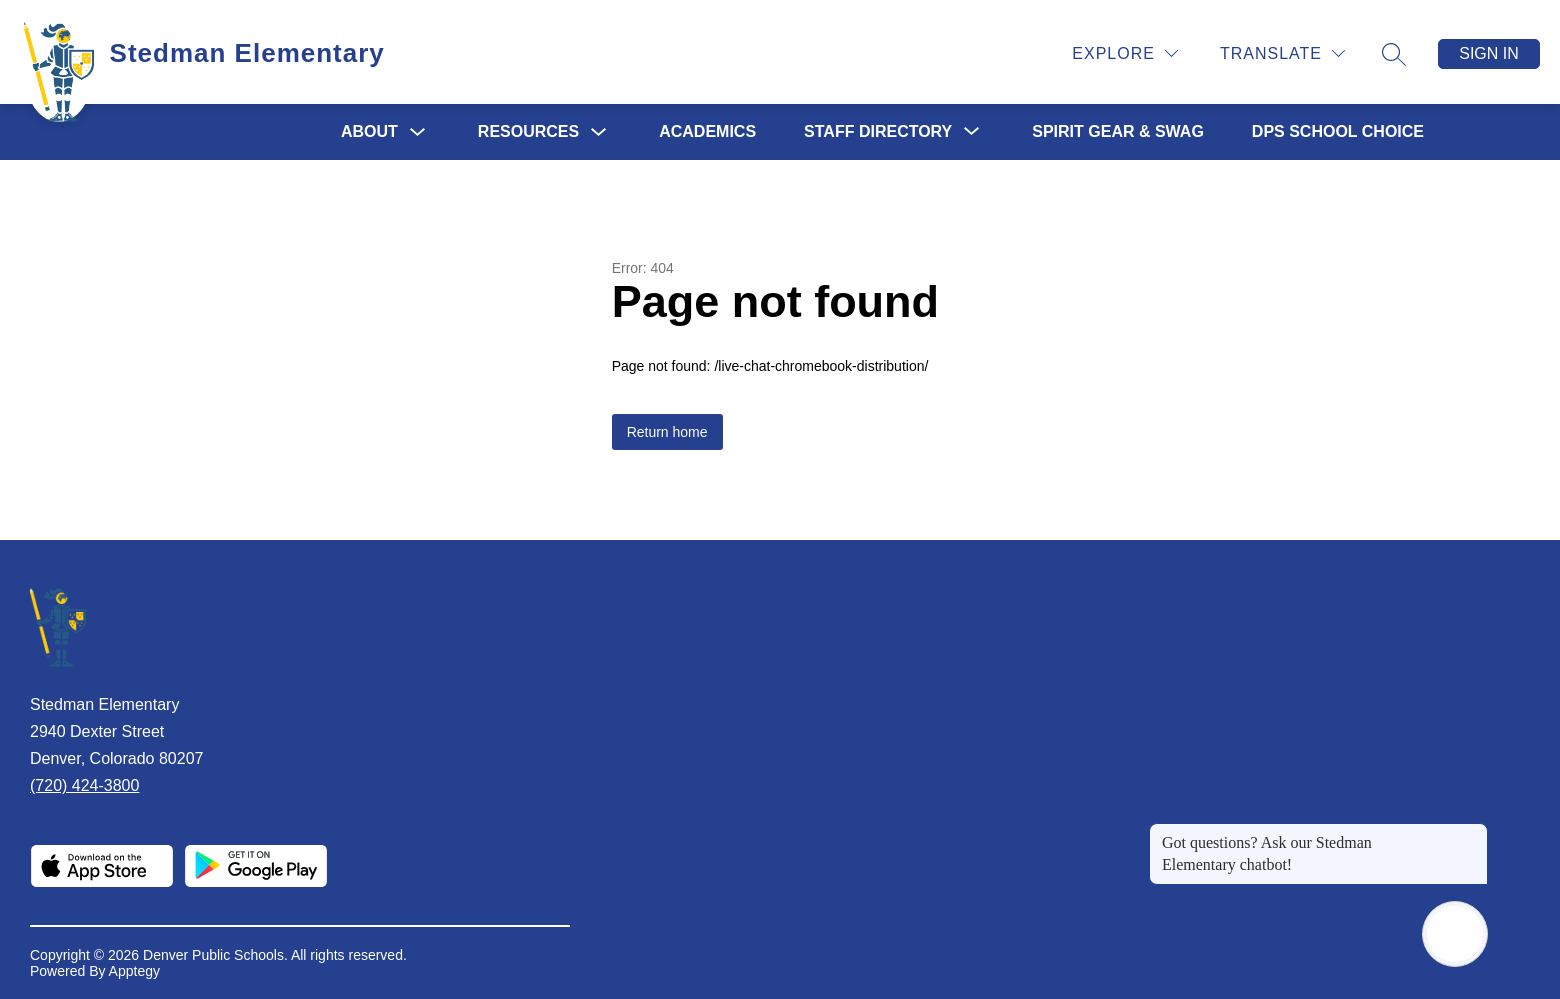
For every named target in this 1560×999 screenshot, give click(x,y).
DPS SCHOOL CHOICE (1338, 131)
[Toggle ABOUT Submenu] (418, 132)
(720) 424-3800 (84, 785)
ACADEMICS (707, 131)
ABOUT (369, 131)
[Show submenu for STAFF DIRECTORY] (878, 132)
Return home (667, 432)
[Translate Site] (1282, 53)
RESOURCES (528, 131)
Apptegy (134, 971)
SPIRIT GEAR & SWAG (1118, 131)
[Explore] (1125, 53)
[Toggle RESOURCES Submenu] (599, 132)
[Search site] (1394, 54)
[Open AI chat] (1455, 934)
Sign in (1489, 53)
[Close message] (1472, 833)
